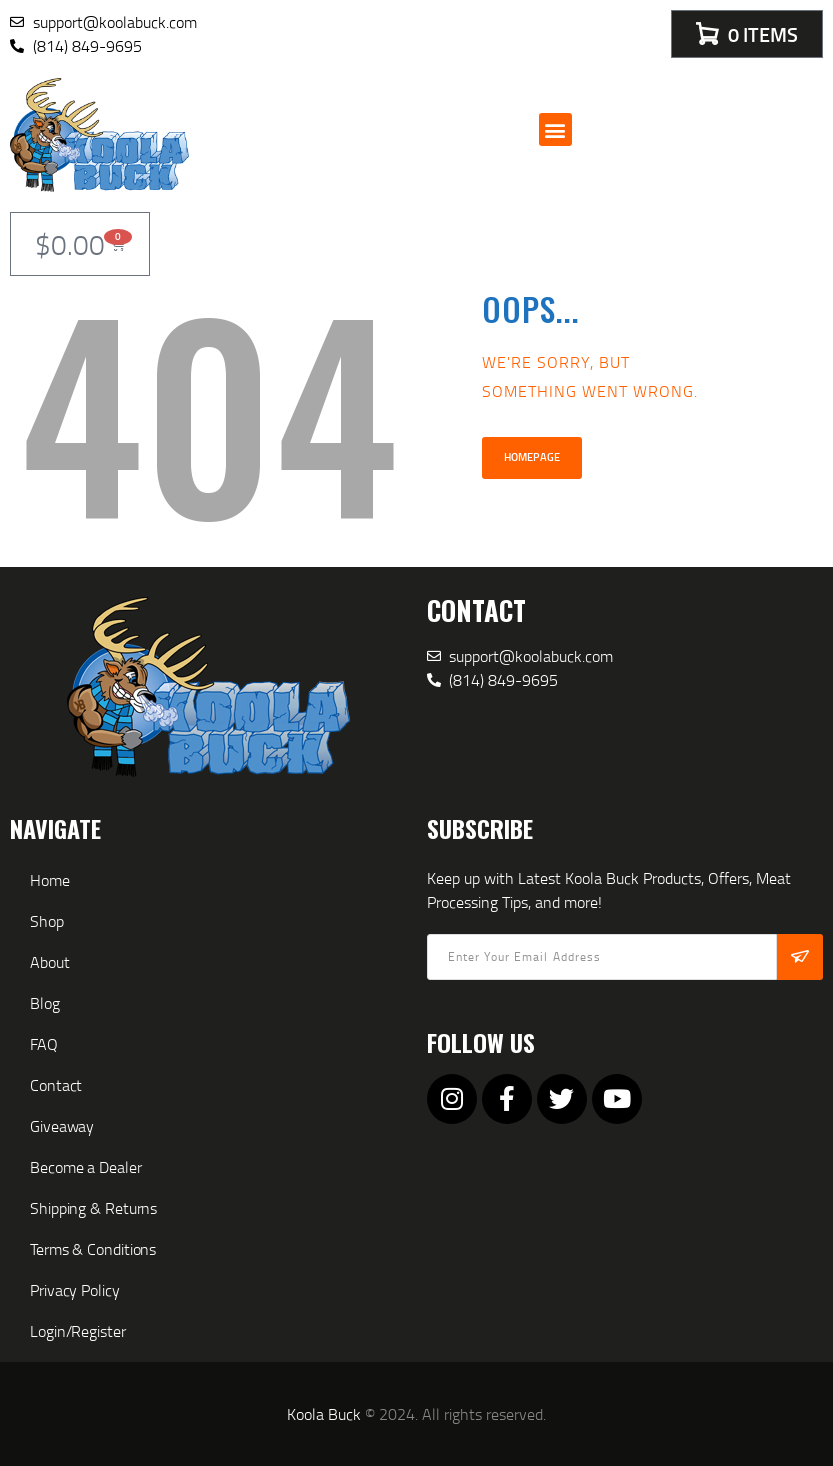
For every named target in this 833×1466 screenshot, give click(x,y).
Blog (45, 1003)
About (50, 962)
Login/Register (78, 1331)
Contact (56, 1085)
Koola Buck (324, 1414)
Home (50, 880)
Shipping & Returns (93, 1208)
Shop (47, 921)
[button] (555, 129)
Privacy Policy (75, 1290)
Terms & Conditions (93, 1249)
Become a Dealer (86, 1167)
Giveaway (62, 1126)
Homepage (532, 457)
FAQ (44, 1044)
